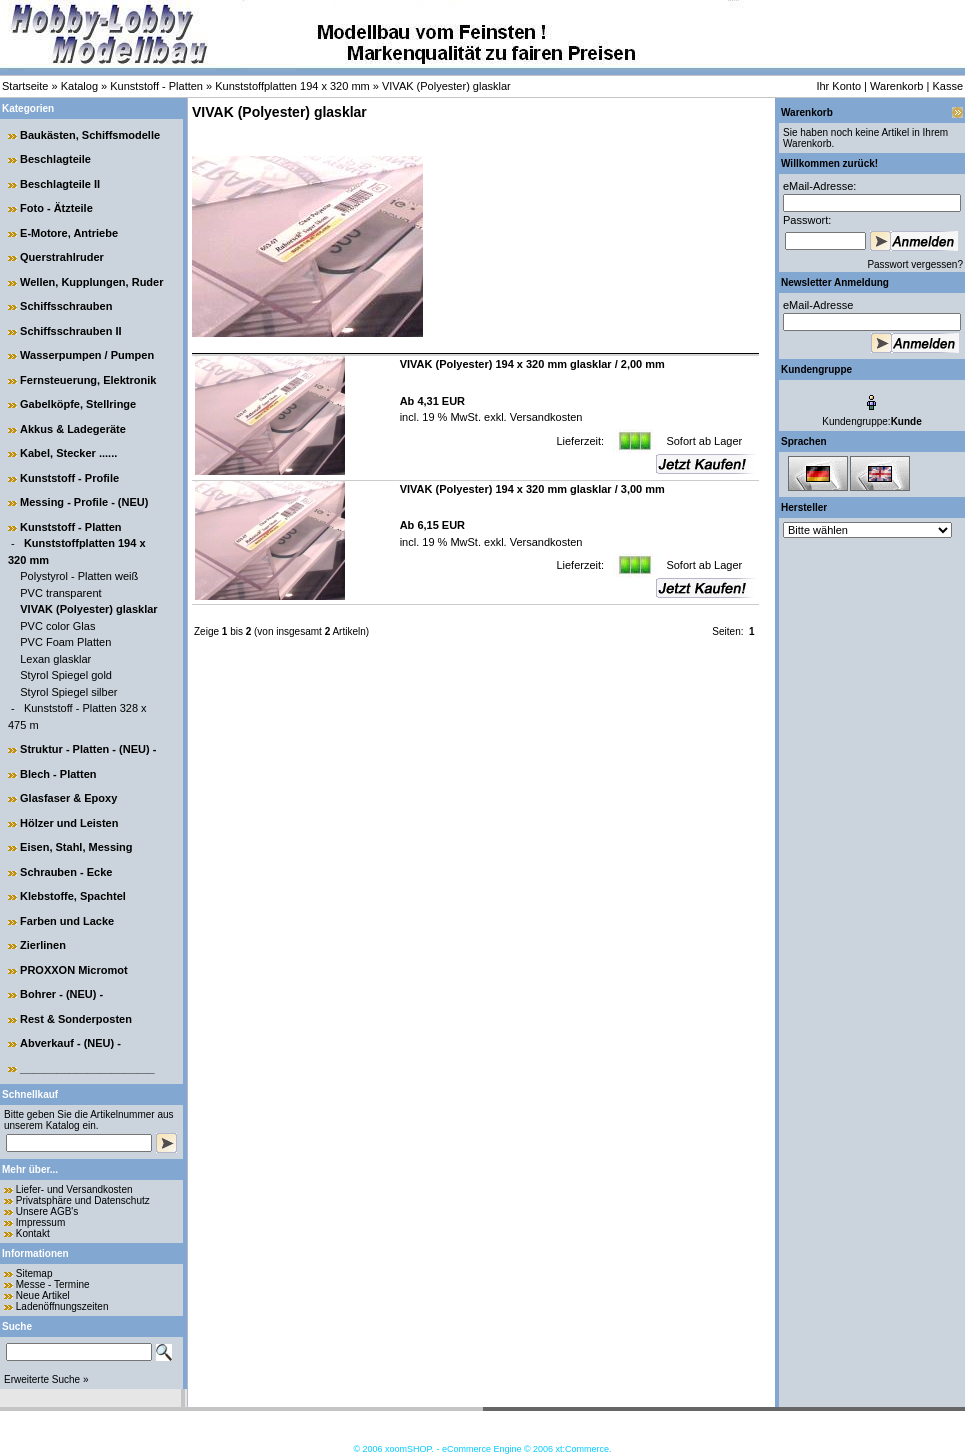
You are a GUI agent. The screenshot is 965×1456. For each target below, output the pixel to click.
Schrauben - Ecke (66, 872)
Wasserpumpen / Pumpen (87, 355)
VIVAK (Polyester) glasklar (446, 86)
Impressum (40, 1222)
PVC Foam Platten (65, 642)
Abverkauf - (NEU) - (70, 1043)
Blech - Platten (58, 774)
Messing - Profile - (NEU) (84, 502)
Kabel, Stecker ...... (68, 453)
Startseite (25, 86)
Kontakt (33, 1233)
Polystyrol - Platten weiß (79, 576)
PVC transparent (60, 593)
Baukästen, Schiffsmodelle (90, 135)
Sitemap (34, 1273)
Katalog (79, 86)
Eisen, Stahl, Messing (76, 847)
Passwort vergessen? (915, 264)
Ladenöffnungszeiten (62, 1306)
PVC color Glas (57, 626)
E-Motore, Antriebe (69, 233)
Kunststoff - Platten (156, 86)
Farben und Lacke (67, 921)
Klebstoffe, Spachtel (73, 896)
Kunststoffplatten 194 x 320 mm (292, 86)
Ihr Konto (838, 86)
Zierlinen (43, 945)
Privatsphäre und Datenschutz (83, 1200)
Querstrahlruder (62, 257)
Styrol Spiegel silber (68, 692)
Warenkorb (896, 86)
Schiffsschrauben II (70, 331)
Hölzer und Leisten (69, 823)
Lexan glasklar (55, 659)
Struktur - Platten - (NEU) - (88, 749)
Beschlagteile (55, 159)
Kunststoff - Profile (69, 478)
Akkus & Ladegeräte (73, 429)
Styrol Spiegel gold (66, 675)
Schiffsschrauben (66, 306)
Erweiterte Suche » (46, 1379)
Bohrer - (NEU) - (61, 994)
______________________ (87, 1068)
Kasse (947, 86)
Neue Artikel (43, 1295)
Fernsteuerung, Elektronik (88, 380)
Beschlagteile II (60, 184)
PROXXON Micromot (74, 970)
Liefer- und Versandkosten (74, 1189)
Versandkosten (545, 417)
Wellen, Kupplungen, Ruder (91, 282)
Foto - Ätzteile (56, 208)
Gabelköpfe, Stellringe (78, 404)
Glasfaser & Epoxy (68, 798)
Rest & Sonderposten (76, 1019)
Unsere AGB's (47, 1211)
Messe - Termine (53, 1284)
